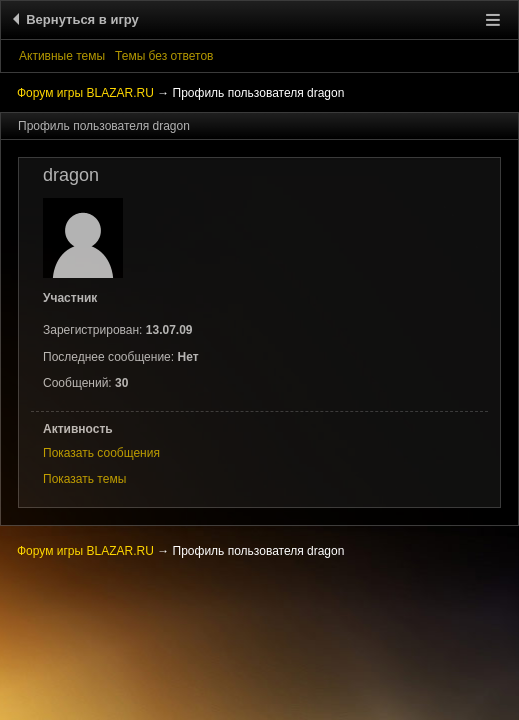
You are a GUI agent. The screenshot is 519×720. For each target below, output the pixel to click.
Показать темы (84, 479)
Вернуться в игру (79, 19)
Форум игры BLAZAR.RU (85, 93)
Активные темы (62, 56)
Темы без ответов (164, 56)
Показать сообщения (101, 453)
